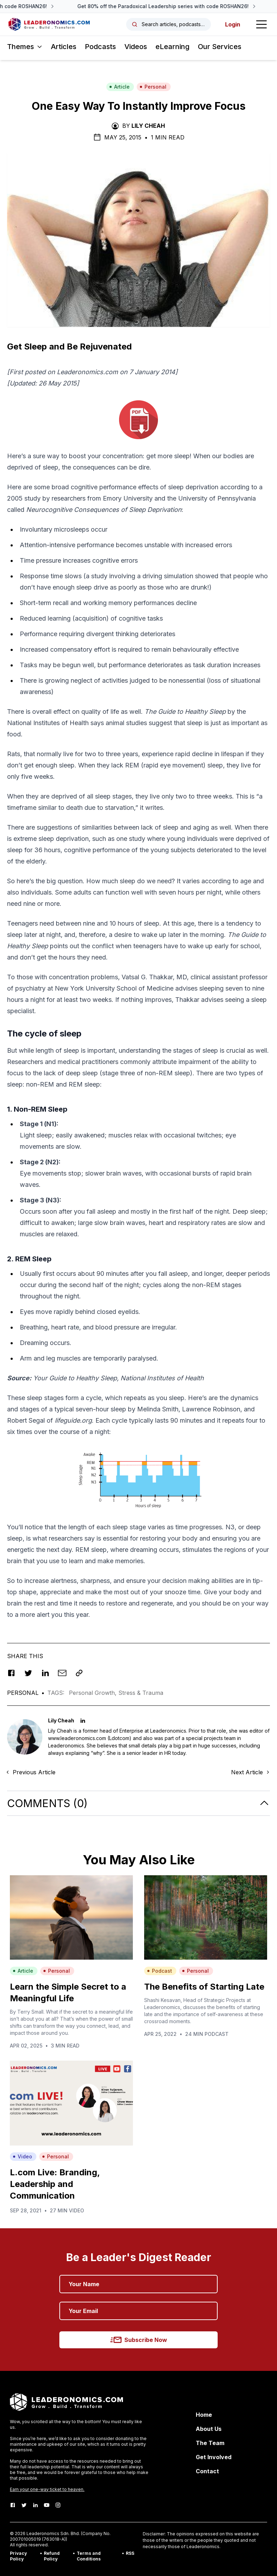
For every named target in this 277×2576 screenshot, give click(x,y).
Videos (135, 46)
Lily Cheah (148, 125)
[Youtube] (46, 2505)
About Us (209, 2428)
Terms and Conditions (89, 2556)
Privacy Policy (18, 2556)
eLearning (172, 46)
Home (204, 2414)
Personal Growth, (93, 1692)
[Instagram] (58, 2505)
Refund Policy (52, 2556)
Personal (153, 87)
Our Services (219, 46)
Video (22, 2156)
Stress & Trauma (140, 1692)
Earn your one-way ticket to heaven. (47, 2489)
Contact (207, 2471)
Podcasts (100, 46)
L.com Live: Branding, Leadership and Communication (55, 2184)
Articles (63, 46)
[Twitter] (24, 2505)
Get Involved (213, 2457)
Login (232, 24)
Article (119, 87)
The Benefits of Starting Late (204, 1987)
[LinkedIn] (35, 2505)
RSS (130, 2553)
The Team (210, 2442)
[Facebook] (13, 2505)
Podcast (159, 1971)
